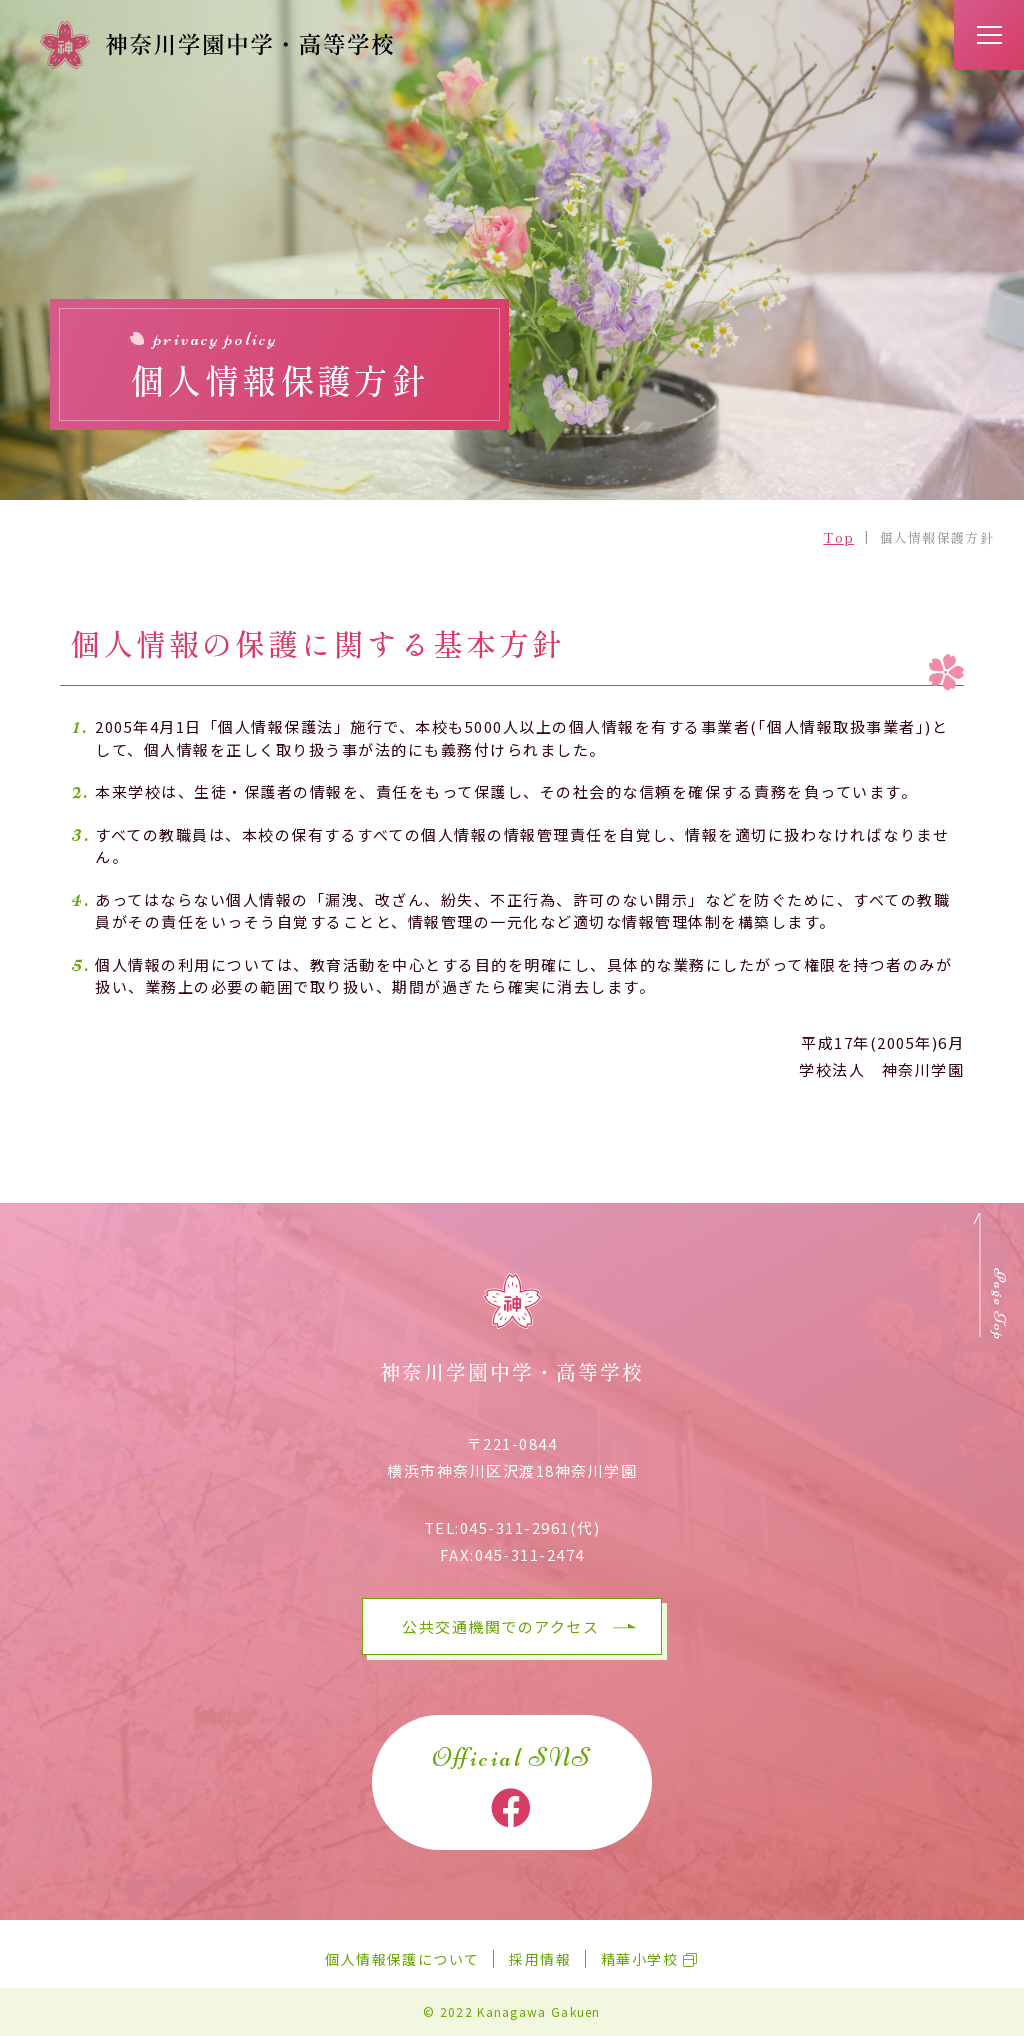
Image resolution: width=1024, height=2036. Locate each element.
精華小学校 (639, 1959)
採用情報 (540, 1959)
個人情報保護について (402, 1959)
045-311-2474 (530, 1554)
